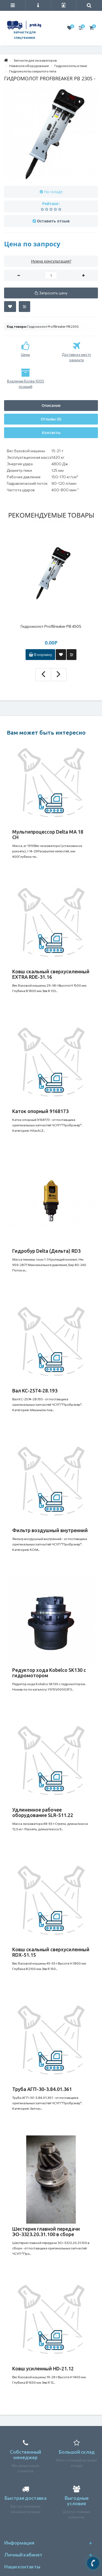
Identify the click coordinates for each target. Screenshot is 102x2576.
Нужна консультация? (51, 261)
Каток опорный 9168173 (40, 1111)
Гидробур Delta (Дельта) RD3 (46, 1251)
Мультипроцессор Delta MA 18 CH (47, 834)
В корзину (40, 654)
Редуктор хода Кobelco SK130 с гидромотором (49, 1672)
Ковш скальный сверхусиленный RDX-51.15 (50, 1952)
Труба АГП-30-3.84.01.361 (42, 2089)
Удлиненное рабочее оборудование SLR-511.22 (42, 1812)
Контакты (51, 432)
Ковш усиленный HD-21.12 (43, 2368)
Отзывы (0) (51, 419)
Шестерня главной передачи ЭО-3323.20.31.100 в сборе (46, 2231)
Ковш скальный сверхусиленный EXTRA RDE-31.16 (50, 974)
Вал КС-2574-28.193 (34, 1390)
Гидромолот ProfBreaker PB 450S (51, 626)
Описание (51, 405)
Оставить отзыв (53, 221)
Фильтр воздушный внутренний (50, 1530)
